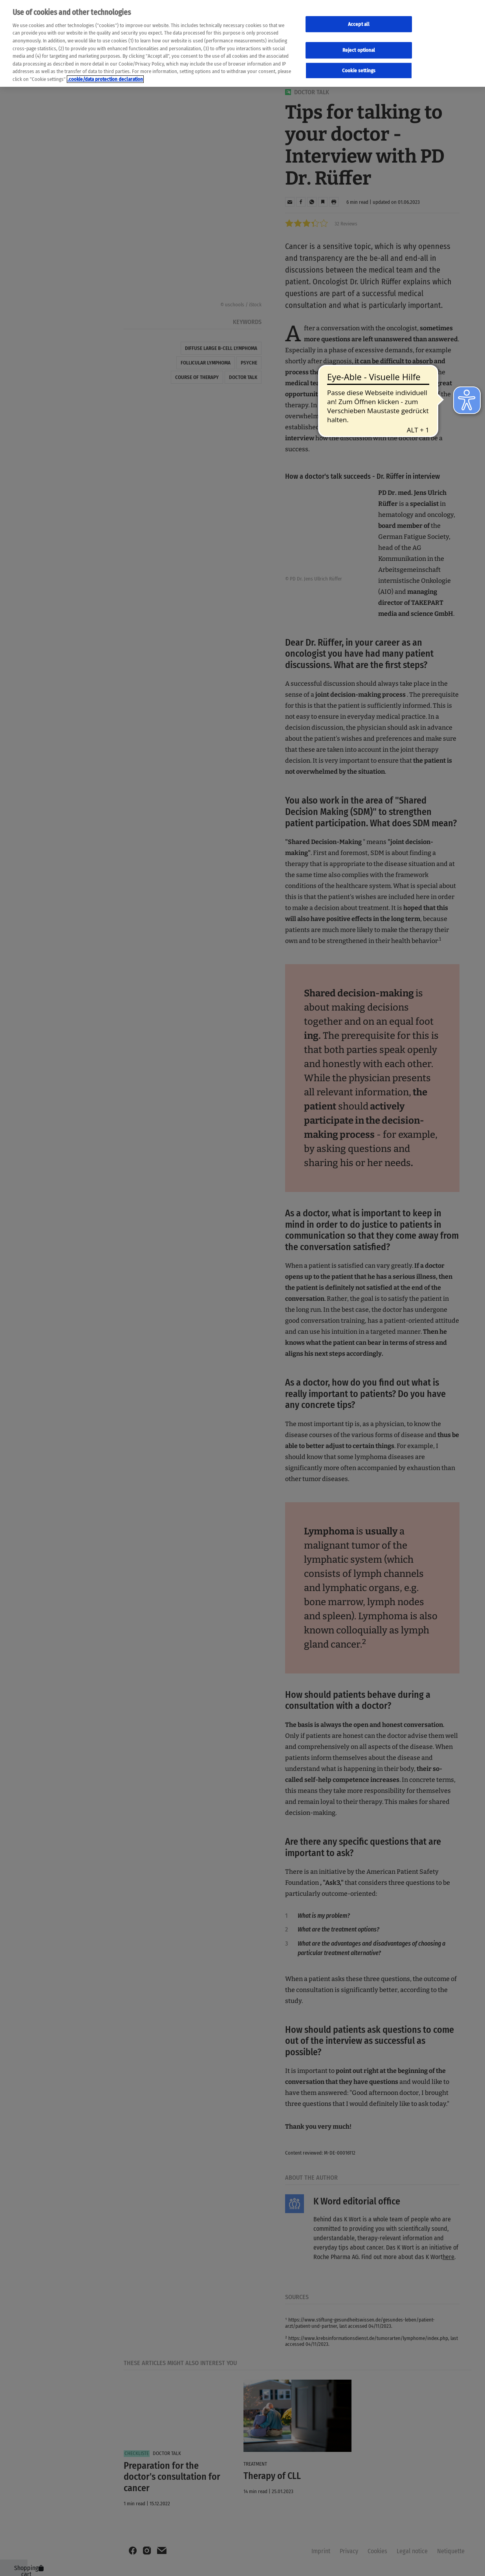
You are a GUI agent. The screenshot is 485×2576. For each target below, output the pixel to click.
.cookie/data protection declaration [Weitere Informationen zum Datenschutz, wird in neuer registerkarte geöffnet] (105, 79)
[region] (242, 43)
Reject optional (358, 50)
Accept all (359, 24)
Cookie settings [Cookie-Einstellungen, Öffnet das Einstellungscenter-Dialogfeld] (358, 70)
